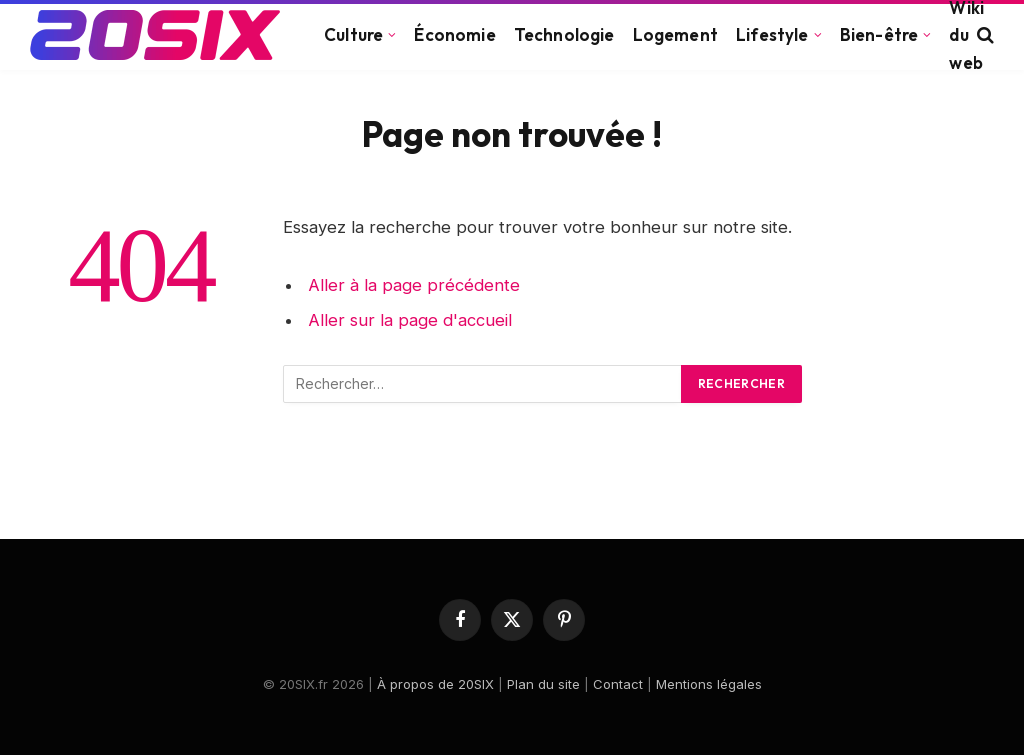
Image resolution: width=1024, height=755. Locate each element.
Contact (618, 684)
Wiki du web (966, 35)
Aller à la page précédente (414, 285)
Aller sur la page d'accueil (410, 320)
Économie (454, 34)
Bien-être (879, 34)
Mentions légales (709, 684)
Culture (353, 34)
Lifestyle (772, 34)
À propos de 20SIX (435, 684)
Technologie (564, 34)
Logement (675, 34)
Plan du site (543, 684)
